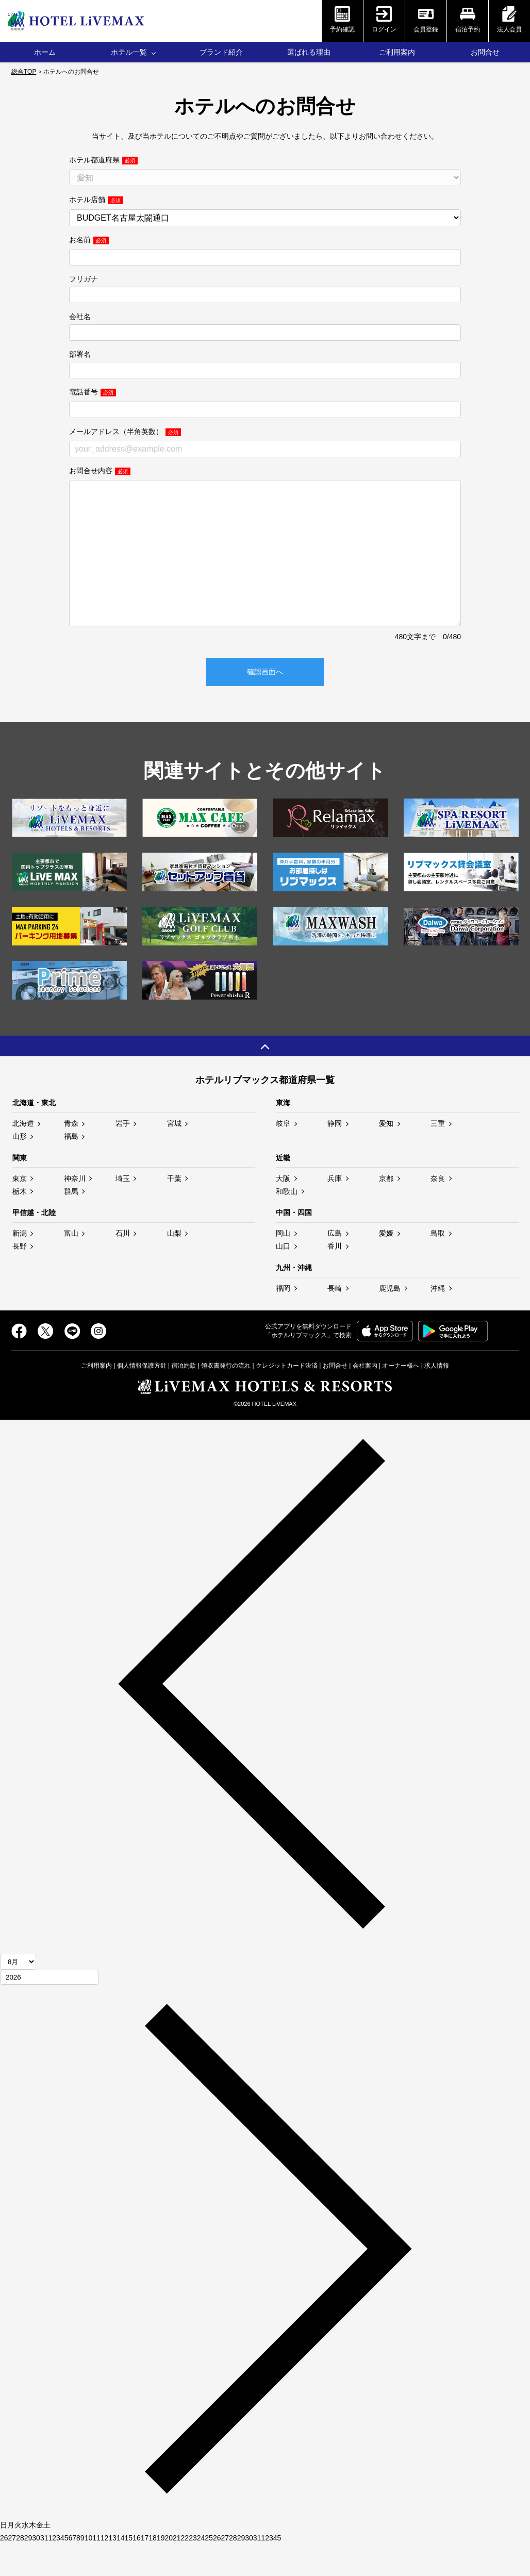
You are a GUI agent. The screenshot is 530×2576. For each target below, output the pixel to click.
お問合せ (485, 52)
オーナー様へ (400, 1396)
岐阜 (283, 1154)
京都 (386, 1209)
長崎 (334, 1319)
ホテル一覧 (129, 52)
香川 (334, 1277)
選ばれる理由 (308, 52)
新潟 (19, 1264)
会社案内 (365, 1396)
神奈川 (75, 1209)
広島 (334, 1264)
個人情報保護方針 (142, 1396)
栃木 (19, 1222)
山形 (19, 1167)
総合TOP (23, 71)
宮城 (174, 1154)
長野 (19, 1277)
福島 (71, 1167)
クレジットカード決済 (287, 1396)
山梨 (174, 1264)
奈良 (437, 1209)
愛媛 (386, 1264)
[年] (49, 2008)
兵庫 (334, 1209)
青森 (71, 1154)
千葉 (174, 1209)
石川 (122, 1264)
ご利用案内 (397, 52)
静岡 (334, 1154)
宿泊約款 (183, 1396)
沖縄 (437, 1319)
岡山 (283, 1264)
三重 (437, 1154)
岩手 (122, 1154)
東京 (19, 1209)
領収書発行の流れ (226, 1396)
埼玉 (122, 1209)
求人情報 (436, 1396)
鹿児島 (390, 1319)
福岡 (283, 1319)
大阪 (283, 1209)
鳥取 (437, 1264)
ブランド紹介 (221, 52)
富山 (71, 1264)
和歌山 (286, 1222)
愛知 (386, 1154)
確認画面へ (265, 703)
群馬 (71, 1222)
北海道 (23, 1154)
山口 (283, 1277)
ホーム (45, 52)
